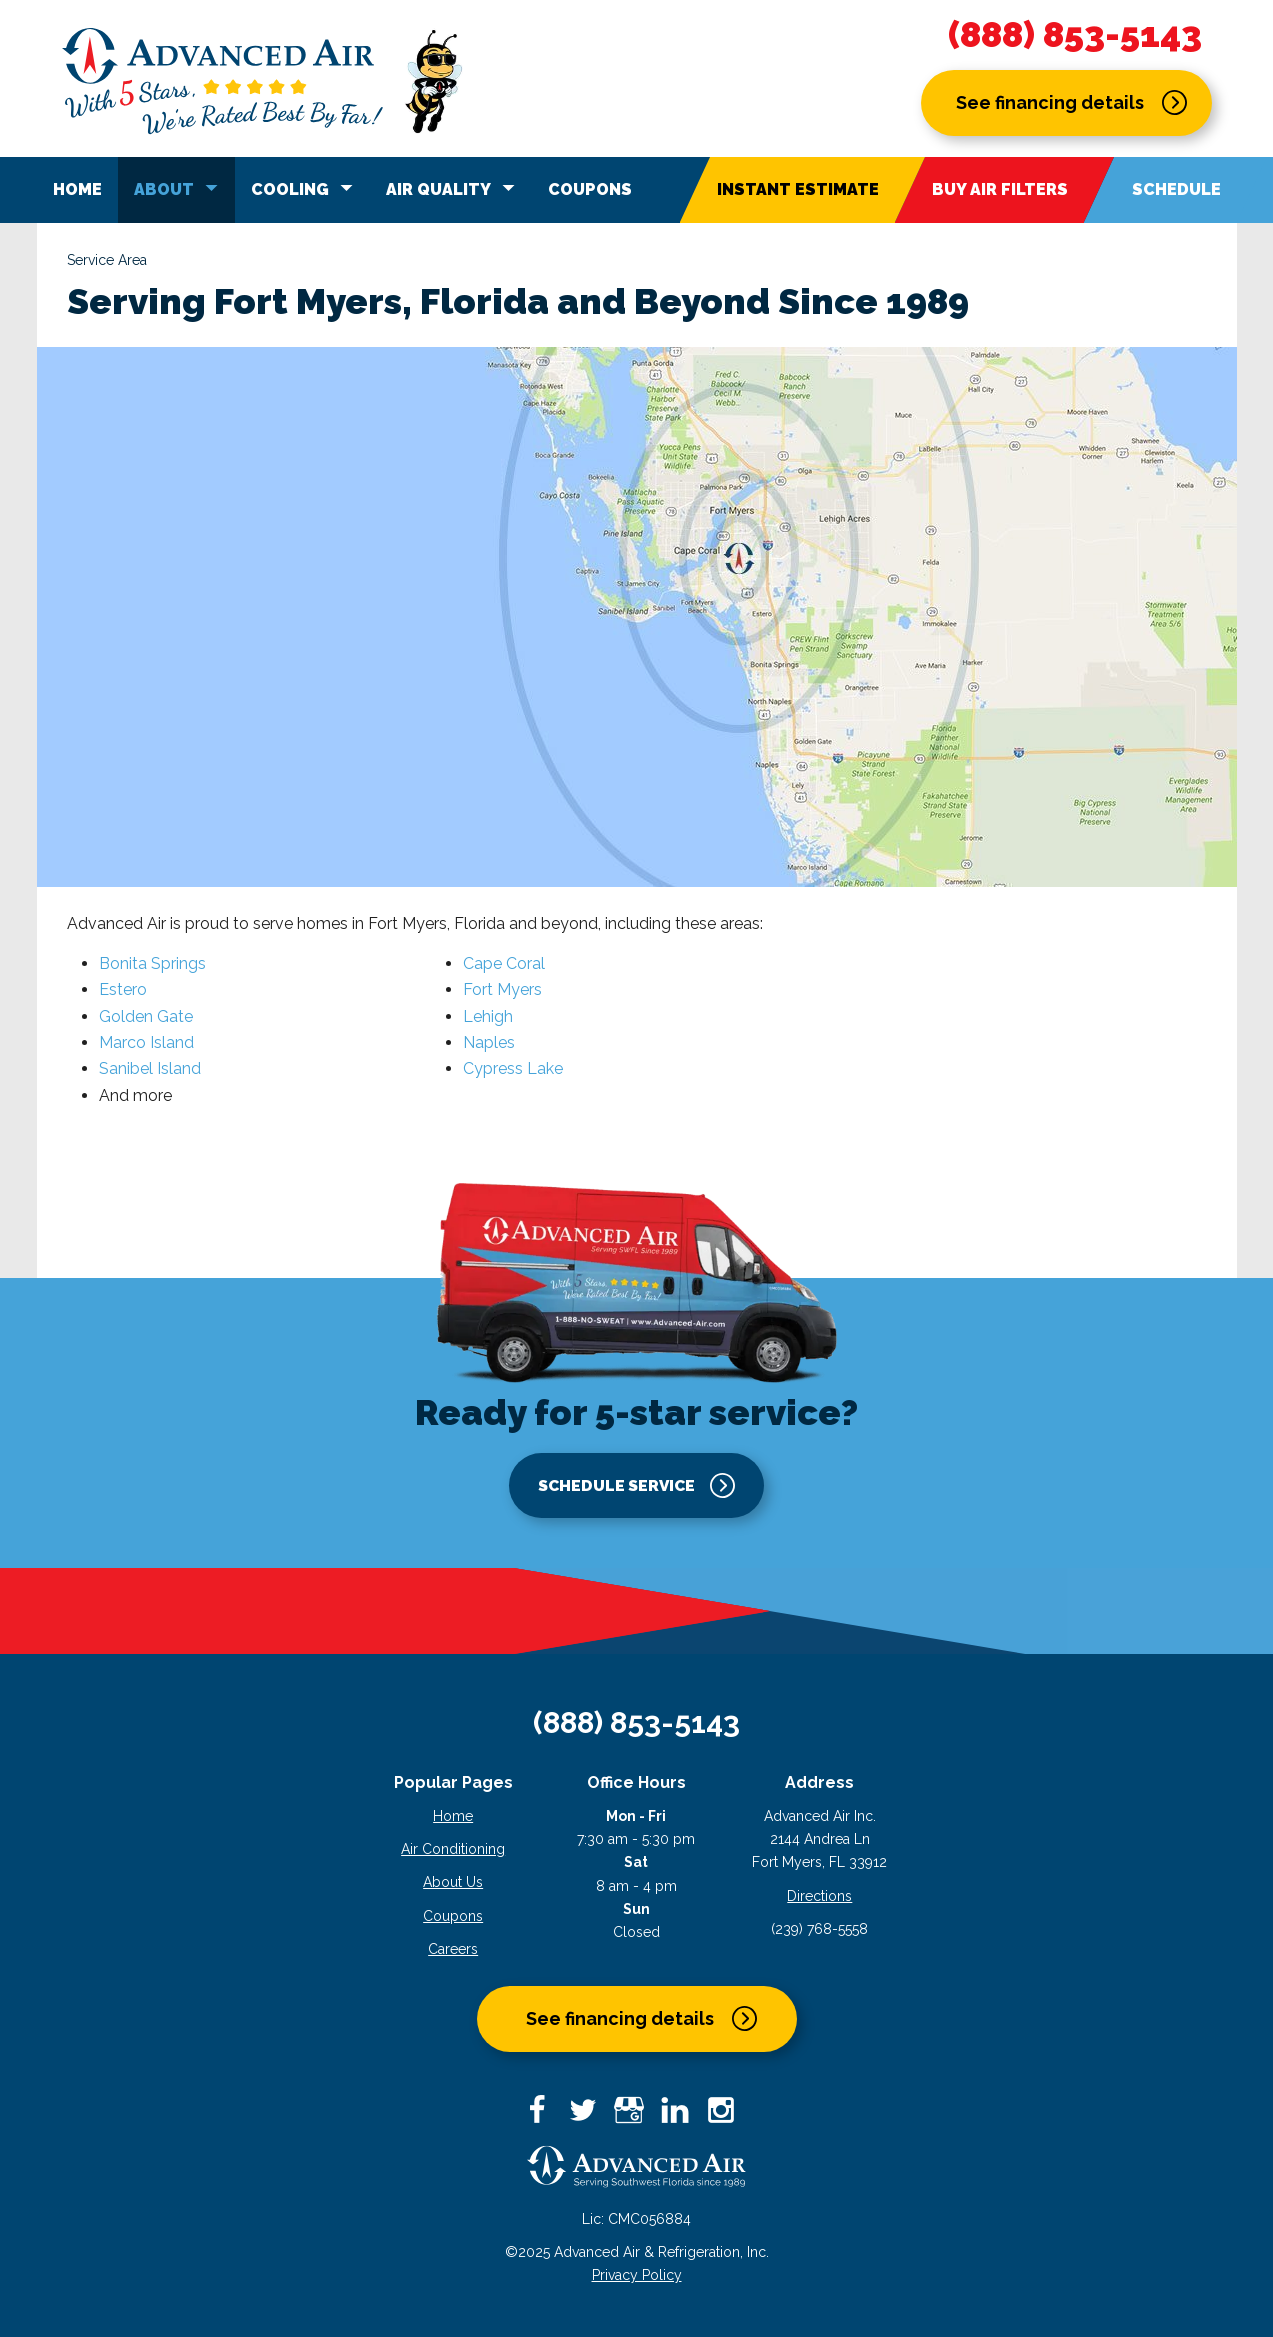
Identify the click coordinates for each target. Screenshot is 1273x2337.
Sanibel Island (150, 1068)
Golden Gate (146, 1016)
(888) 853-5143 (1075, 35)
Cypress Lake (513, 1068)
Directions (819, 1896)
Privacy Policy (637, 2275)
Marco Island (146, 1042)
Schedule (1176, 189)
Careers (453, 1949)
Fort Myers (502, 989)
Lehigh (488, 1016)
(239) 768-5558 (819, 1929)
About (179, 188)
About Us (453, 1882)
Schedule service (616, 1484)
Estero (123, 989)
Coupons (590, 189)
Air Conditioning (453, 1849)
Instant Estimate (798, 189)
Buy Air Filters (1000, 189)
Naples (489, 1042)
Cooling (305, 188)
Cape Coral (504, 963)
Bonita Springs (152, 963)
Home (77, 189)
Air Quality (453, 188)
